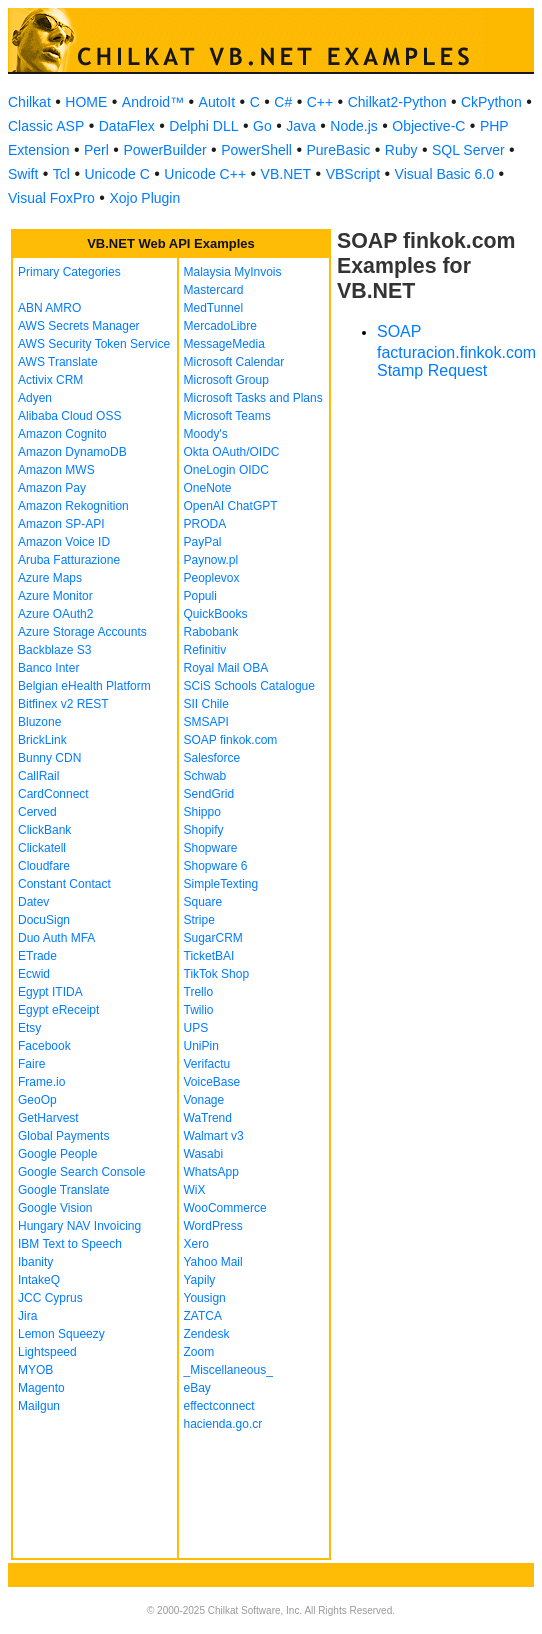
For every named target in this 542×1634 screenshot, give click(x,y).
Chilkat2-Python (397, 102)
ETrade (37, 956)
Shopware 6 (216, 866)
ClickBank (44, 830)
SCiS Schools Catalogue (249, 686)
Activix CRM (50, 380)
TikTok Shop (217, 974)
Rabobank (211, 632)
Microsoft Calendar (234, 362)
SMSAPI (206, 722)
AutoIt (217, 102)
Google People (57, 1154)
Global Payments (63, 1136)
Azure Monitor (55, 596)
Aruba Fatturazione (69, 560)
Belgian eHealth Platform (84, 686)
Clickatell (42, 848)
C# (283, 102)
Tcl (61, 174)
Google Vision (55, 1208)
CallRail (38, 776)
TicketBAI (209, 956)
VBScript (353, 174)
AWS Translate (58, 362)
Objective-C (428, 126)
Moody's (206, 434)
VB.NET (286, 174)
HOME (86, 102)
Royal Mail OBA (226, 668)
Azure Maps (50, 578)
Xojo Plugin (144, 198)
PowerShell (256, 150)
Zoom (199, 1352)
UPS (196, 1028)
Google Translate (63, 1190)
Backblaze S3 (54, 650)
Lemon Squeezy (61, 1334)
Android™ (153, 102)
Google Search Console (81, 1172)
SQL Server (468, 150)
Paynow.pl (211, 560)
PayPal (203, 542)
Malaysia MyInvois (233, 272)
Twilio (199, 1010)
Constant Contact (64, 884)
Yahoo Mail (213, 1262)
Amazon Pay (52, 488)
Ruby (401, 150)
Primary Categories (69, 272)
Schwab (205, 776)
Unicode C (116, 174)
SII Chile (206, 704)
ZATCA (203, 1316)
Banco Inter (48, 668)
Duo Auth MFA (56, 938)
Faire (31, 1064)
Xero (196, 1244)
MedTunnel (214, 308)
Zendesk (207, 1334)
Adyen (35, 398)
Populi (200, 596)
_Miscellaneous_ (228, 1370)
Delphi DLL (203, 126)
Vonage (204, 1100)
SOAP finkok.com (231, 740)
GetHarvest (48, 1118)
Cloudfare (44, 866)
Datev (33, 902)
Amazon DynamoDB (72, 452)
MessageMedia (224, 344)
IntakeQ (39, 1280)
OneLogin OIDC (226, 470)
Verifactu (207, 1064)
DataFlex (127, 126)
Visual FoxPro (51, 198)
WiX (195, 1190)
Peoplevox (212, 578)
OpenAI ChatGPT (231, 506)
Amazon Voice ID (64, 542)
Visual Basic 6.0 (444, 174)
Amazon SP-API (61, 524)
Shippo (202, 812)
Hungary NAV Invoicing (79, 1226)
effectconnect (219, 1406)
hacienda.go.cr (223, 1424)
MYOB (35, 1370)
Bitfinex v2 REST (63, 704)
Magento (41, 1388)
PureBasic (338, 150)
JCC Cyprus (50, 1298)
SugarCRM (213, 938)
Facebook (44, 1046)
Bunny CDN (49, 758)
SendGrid (209, 794)
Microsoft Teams (227, 416)
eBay (197, 1388)
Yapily (200, 1280)
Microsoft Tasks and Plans (253, 398)
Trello (199, 992)
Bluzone (39, 722)
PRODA (205, 524)
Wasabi (204, 1154)
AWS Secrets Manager (79, 326)
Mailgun (39, 1406)
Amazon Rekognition (73, 506)
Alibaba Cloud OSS (69, 416)
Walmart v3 (214, 1136)
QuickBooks (216, 614)
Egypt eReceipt (58, 1010)
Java (301, 126)
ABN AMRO (49, 308)
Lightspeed (47, 1352)
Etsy (29, 1028)
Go (262, 126)
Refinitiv (205, 650)
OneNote (208, 488)
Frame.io (41, 1082)
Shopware (211, 848)
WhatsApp (211, 1172)
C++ (320, 102)
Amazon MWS (56, 470)
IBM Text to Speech (70, 1244)
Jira (27, 1316)
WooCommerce (225, 1208)
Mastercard (214, 290)
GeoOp (37, 1100)
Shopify (204, 830)
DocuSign (44, 920)
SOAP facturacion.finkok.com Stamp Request (456, 351)
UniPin (201, 1046)
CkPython (491, 102)
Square (203, 902)
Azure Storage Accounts (82, 632)
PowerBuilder (164, 150)
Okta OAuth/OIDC (232, 452)
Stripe (199, 920)
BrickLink (42, 740)
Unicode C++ (205, 174)
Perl (96, 150)
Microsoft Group (226, 380)
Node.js (353, 126)
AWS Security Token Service (94, 344)
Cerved (37, 812)
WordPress (213, 1226)
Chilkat (29, 102)
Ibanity (35, 1262)
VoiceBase (212, 1082)
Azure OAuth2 (55, 614)
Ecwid (34, 974)
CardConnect (53, 794)
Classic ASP (46, 126)
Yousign (205, 1298)
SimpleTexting (221, 884)
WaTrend (208, 1118)
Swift (23, 174)
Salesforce (212, 758)
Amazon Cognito (62, 434)
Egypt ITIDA (50, 992)
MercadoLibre (220, 326)
